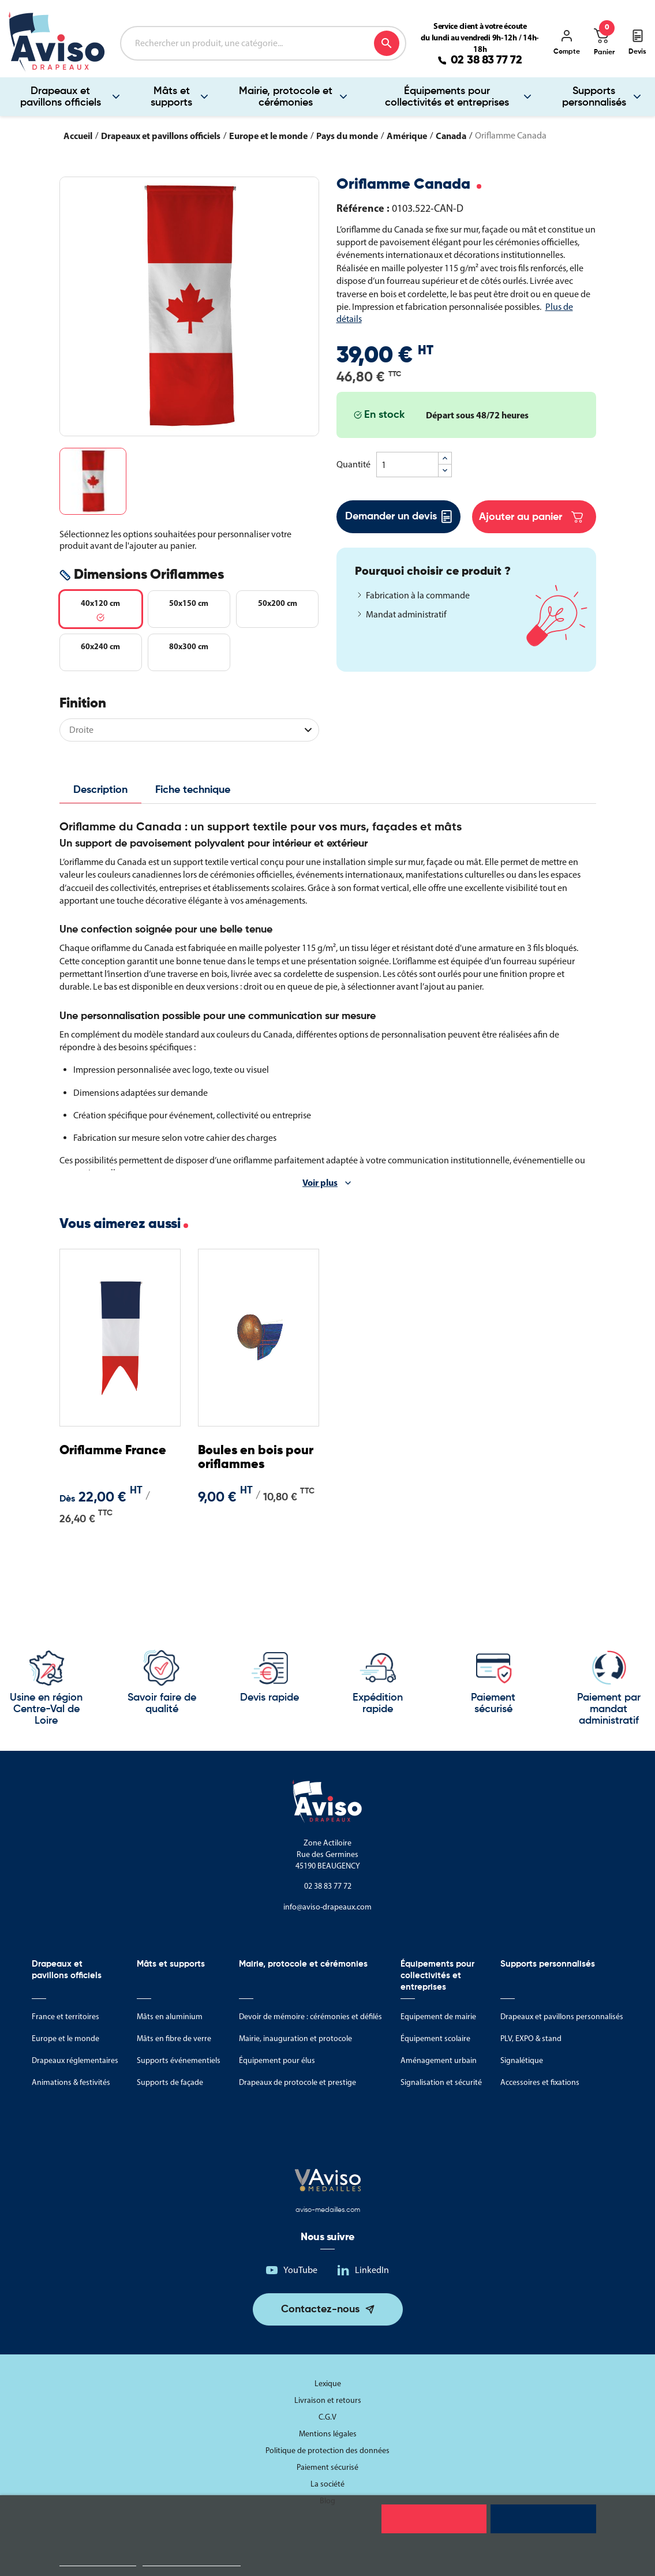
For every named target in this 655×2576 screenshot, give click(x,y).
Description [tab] (100, 790)
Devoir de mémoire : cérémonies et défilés (310, 2016)
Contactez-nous (320, 2309)
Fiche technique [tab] (192, 790)
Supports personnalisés (594, 97)
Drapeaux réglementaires (75, 2060)
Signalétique (521, 2060)
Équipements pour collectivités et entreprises (447, 97)
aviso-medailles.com (327, 2210)
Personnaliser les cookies (192, 2561)
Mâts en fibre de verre (174, 2038)
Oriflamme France (112, 1450)
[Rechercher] (263, 43)
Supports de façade (170, 2082)
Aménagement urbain (439, 2060)
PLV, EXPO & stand (531, 2038)
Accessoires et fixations (539, 2082)
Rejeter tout (434, 2519)
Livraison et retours (327, 2400)
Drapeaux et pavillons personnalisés (561, 2016)
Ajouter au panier (531, 517)
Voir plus (320, 1182)
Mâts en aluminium (170, 2016)
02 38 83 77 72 (486, 60)
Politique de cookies (97, 2561)
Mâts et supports (171, 97)
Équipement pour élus (277, 2060)
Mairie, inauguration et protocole (295, 2038)
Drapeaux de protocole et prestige (297, 2082)
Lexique (328, 2383)
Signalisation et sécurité (441, 2082)
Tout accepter (543, 2519)
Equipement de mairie (438, 2016)
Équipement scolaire (435, 2038)
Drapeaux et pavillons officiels (60, 97)
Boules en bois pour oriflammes (255, 1457)
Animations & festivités (71, 2082)
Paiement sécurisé (327, 2467)
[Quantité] (407, 464)
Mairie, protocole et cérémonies (285, 97)
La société (327, 2484)
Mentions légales (328, 2434)
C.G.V (327, 2417)
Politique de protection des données (327, 2450)
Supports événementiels (178, 2060)
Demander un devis (398, 516)
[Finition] (189, 730)
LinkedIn (372, 2269)
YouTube (300, 2269)
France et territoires (65, 2016)
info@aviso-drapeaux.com (327, 1907)
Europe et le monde (65, 2038)
